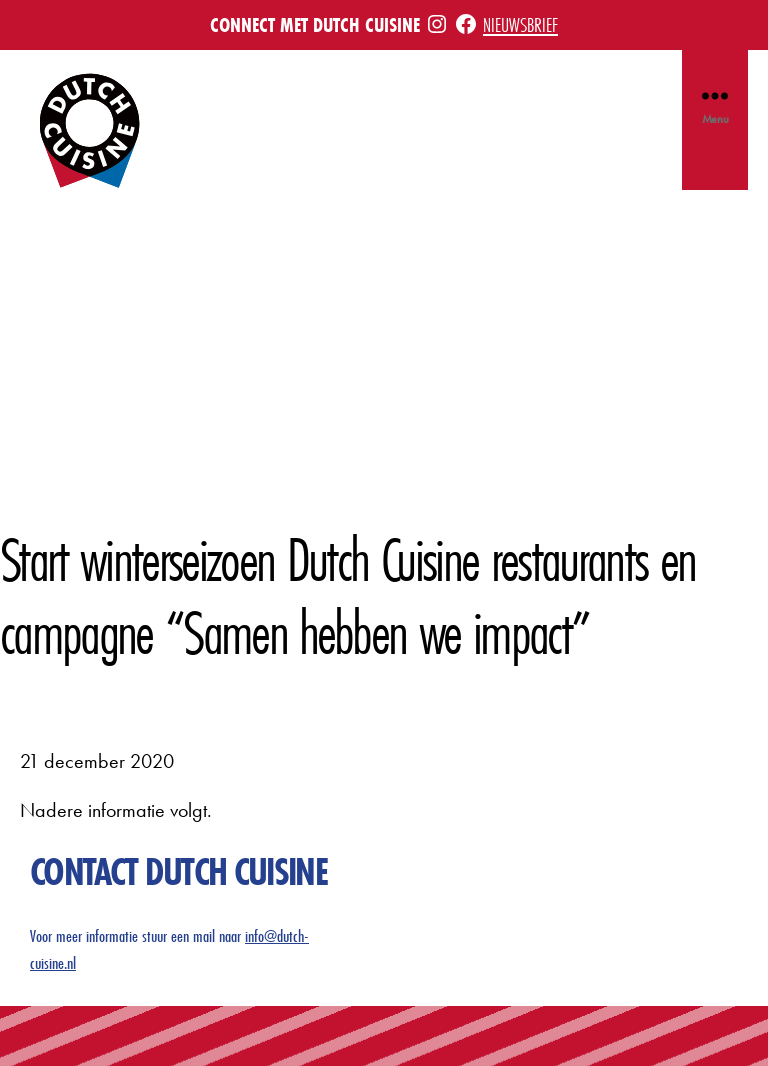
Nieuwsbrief (520, 24)
